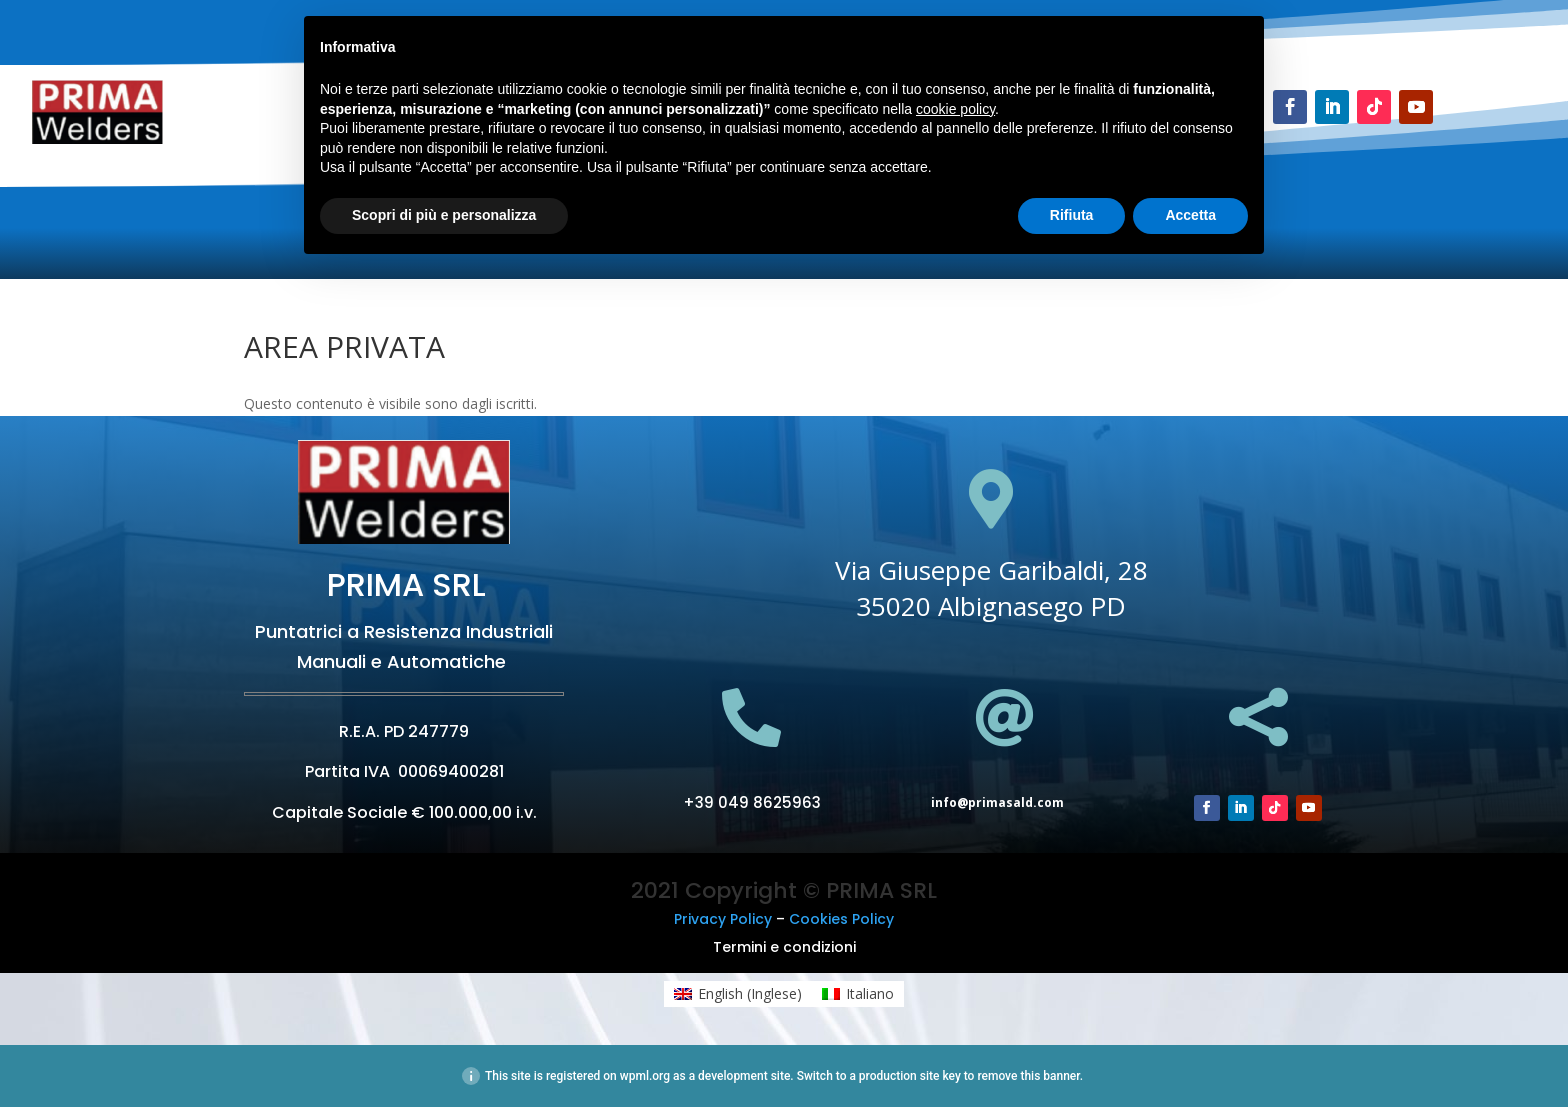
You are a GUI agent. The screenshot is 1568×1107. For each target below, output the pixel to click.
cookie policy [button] (955, 109)
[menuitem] (738, 994)
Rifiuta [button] (1072, 215)
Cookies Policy (841, 919)
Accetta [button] (1190, 215)
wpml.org (645, 1076)
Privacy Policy (723, 919)
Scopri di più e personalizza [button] (444, 215)
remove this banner (1028, 1076)
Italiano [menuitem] (870, 993)
